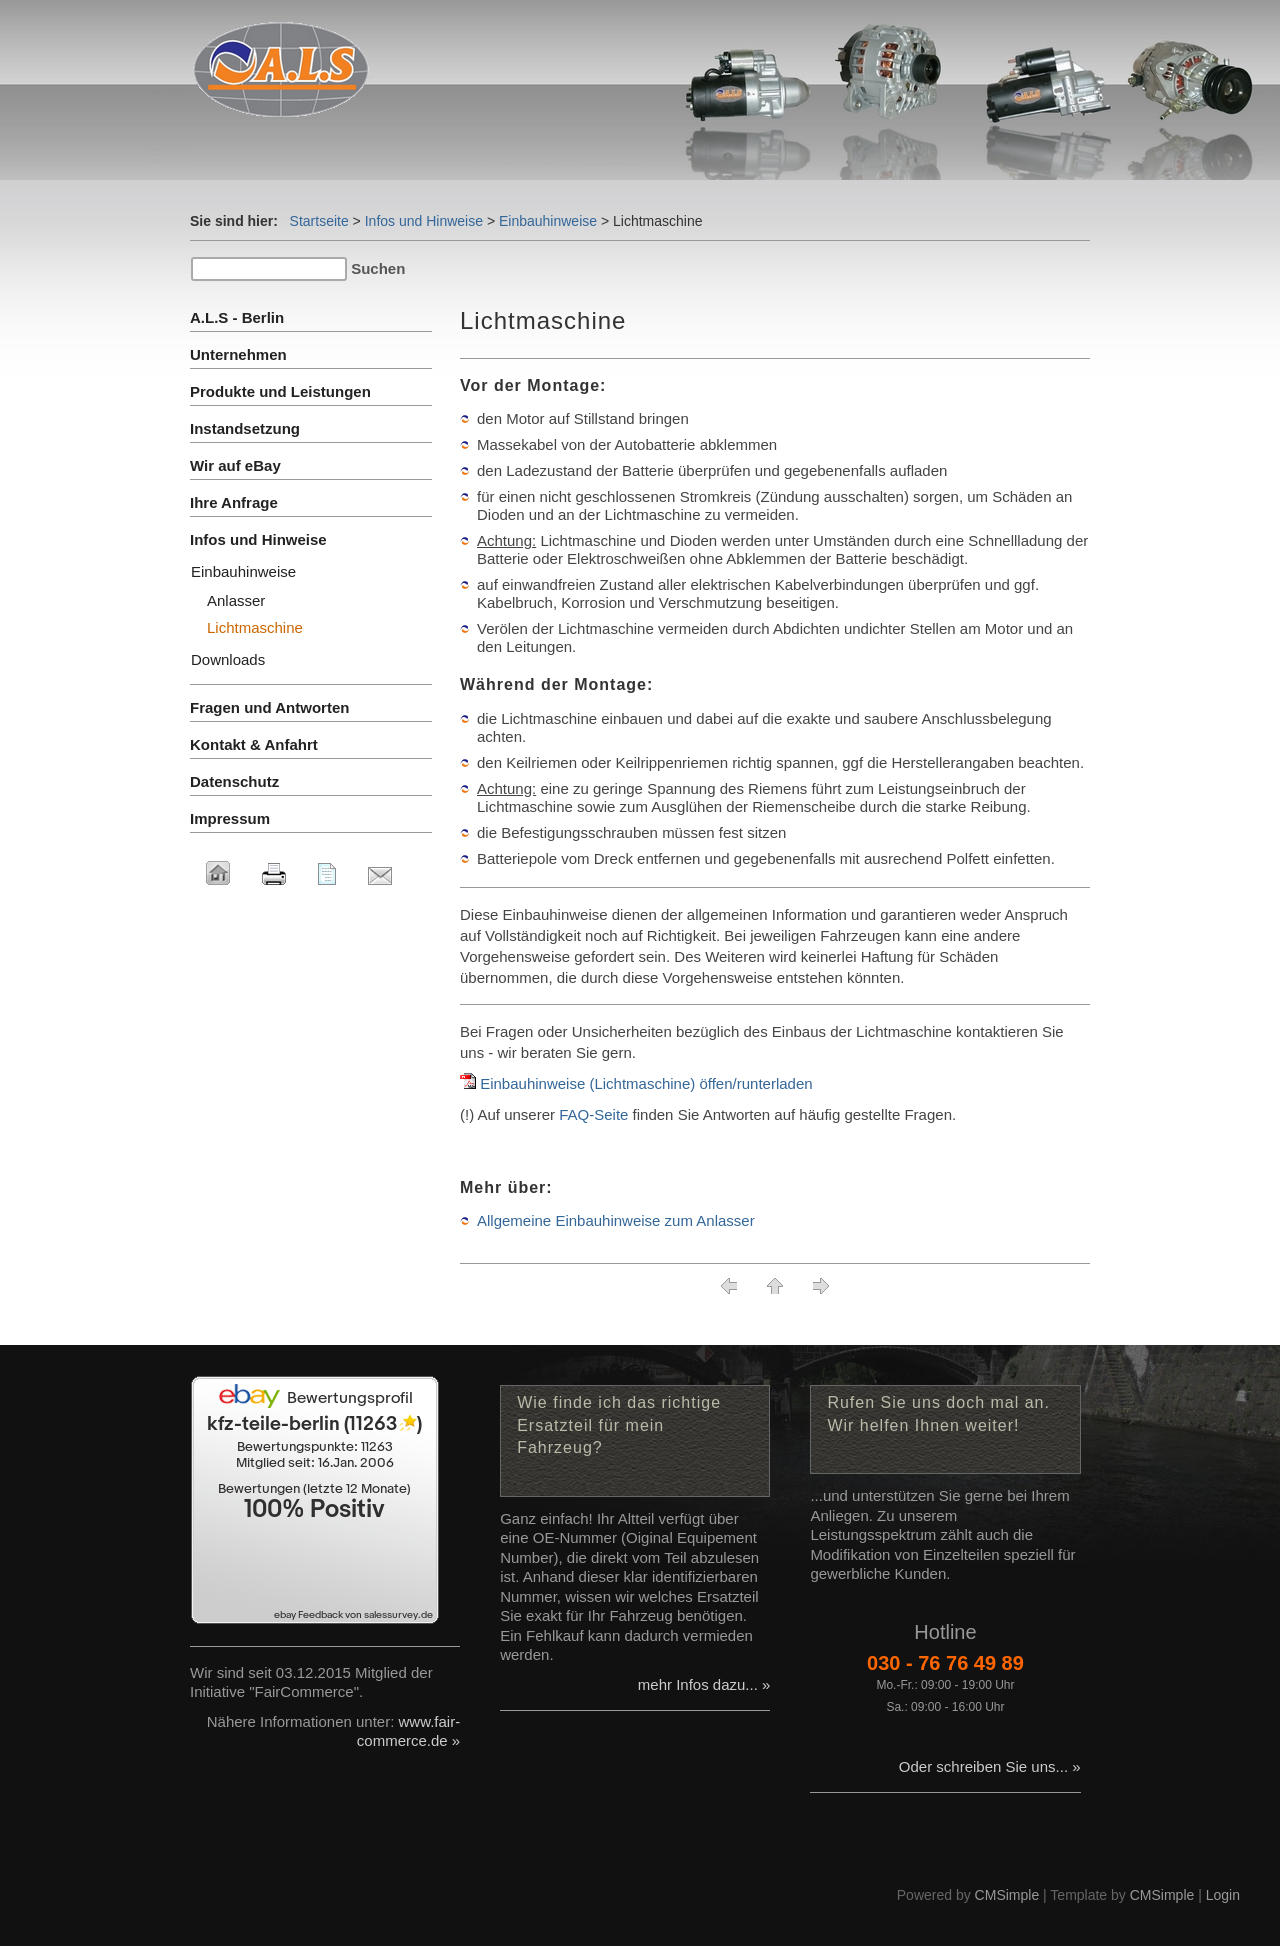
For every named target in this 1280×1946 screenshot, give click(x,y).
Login (1223, 1895)
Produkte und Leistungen (280, 391)
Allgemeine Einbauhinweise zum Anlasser (616, 1220)
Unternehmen (238, 354)
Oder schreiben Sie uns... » (990, 1766)
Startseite (319, 221)
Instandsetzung (245, 428)
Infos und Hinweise (424, 221)
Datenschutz (234, 781)
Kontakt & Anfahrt (254, 744)
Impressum (230, 818)
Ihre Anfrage (234, 502)
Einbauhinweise (548, 221)
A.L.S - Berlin (237, 317)
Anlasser (236, 600)
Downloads (228, 659)
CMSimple (1007, 1895)
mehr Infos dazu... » (704, 1684)
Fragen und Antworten (269, 707)
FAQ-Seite (593, 1114)
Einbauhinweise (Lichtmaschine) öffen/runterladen (646, 1083)
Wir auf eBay (235, 465)
